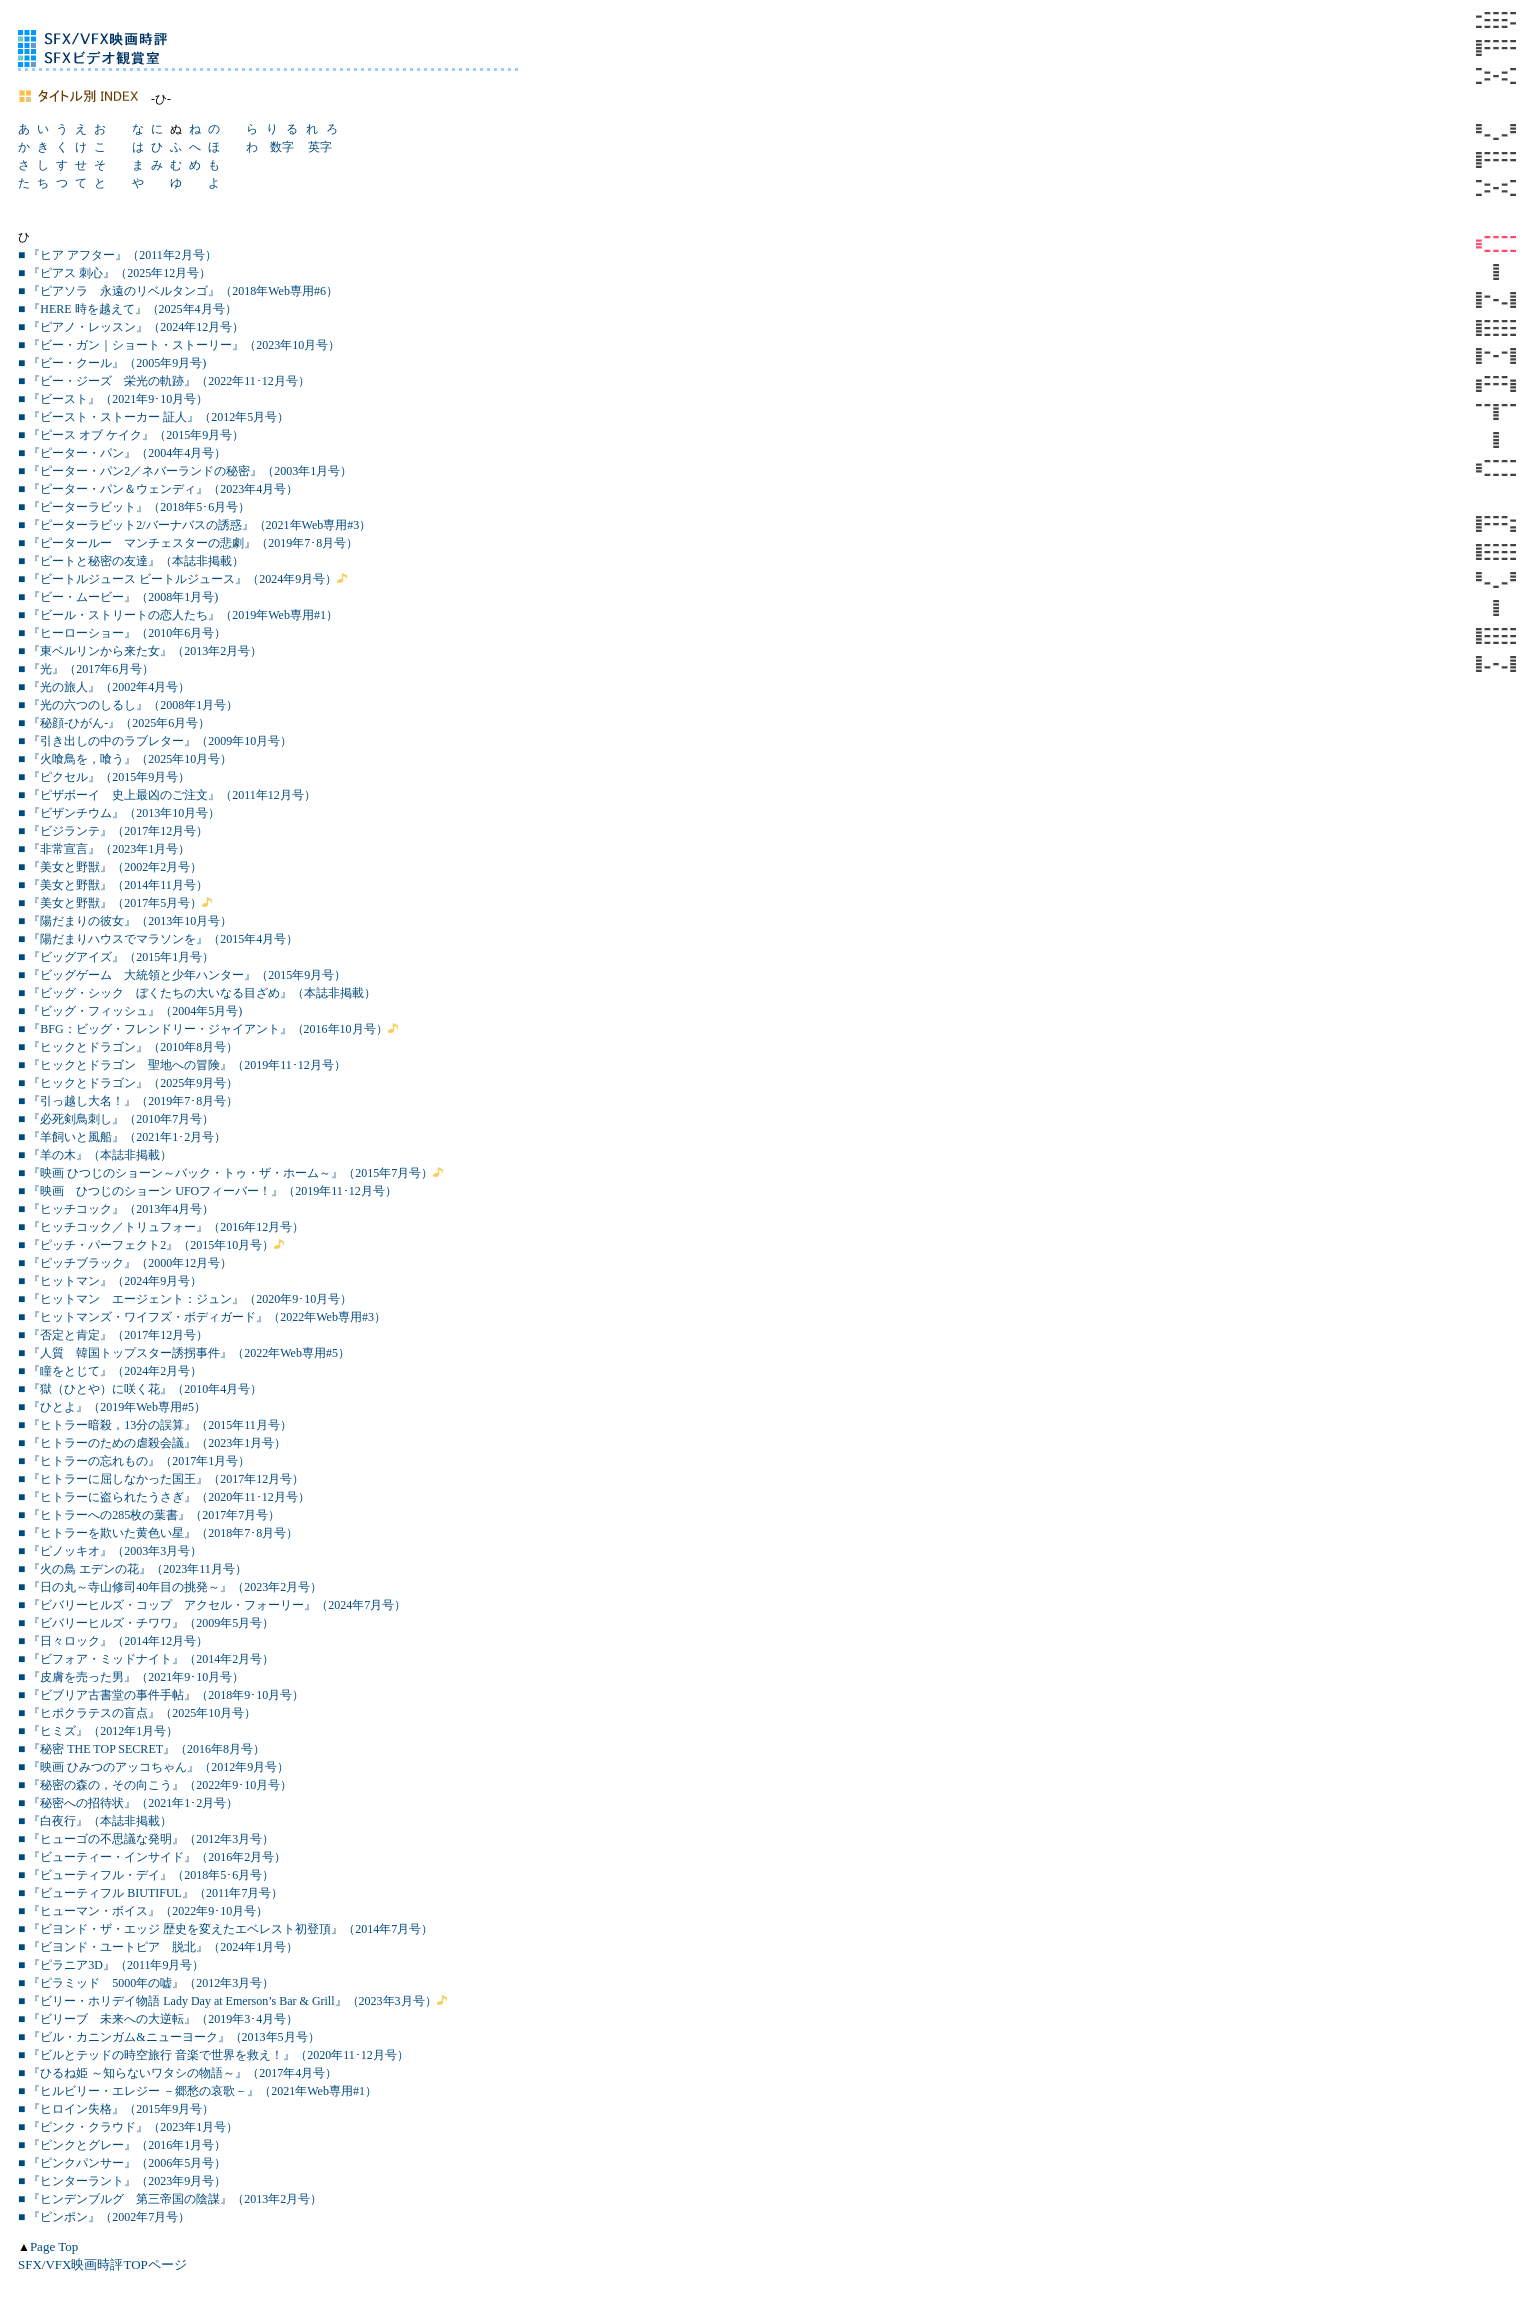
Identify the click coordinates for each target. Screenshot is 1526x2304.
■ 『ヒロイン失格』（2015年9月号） (116, 2109)
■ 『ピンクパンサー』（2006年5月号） (122, 2163)
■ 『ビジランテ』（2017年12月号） (113, 831)
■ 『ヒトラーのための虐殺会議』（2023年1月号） (152, 1443)
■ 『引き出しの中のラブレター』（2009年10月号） (155, 741)
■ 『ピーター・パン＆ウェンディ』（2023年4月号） (158, 489)
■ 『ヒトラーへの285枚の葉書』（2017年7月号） (149, 1515)
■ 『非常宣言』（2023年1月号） (104, 849)
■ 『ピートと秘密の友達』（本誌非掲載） (131, 561)
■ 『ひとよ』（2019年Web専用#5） (112, 1407)
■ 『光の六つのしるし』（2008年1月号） (128, 705)
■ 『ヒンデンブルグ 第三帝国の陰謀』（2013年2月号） (170, 2199)
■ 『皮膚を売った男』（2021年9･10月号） (131, 1677)
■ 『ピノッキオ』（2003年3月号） (110, 1551)
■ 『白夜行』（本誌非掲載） (95, 1821)
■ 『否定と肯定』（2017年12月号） (113, 1335)
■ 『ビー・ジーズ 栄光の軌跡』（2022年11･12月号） (164, 381)
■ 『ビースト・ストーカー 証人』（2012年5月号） (153, 417)
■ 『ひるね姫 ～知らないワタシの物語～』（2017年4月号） (177, 2073)
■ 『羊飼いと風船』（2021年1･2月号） (122, 1137)
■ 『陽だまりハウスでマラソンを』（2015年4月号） (158, 939)
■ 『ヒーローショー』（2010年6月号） (122, 633)
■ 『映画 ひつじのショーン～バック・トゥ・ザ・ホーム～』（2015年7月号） (225, 1173)
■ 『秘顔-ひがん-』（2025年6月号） (114, 723)
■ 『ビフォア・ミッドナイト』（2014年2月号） (146, 1659)
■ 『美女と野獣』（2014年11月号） (113, 885)
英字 (320, 147)
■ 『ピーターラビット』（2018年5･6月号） (134, 507)
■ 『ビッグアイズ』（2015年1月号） (116, 957)
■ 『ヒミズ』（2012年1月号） (98, 1731)
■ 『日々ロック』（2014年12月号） (113, 1641)
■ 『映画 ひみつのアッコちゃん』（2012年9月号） (153, 1767)
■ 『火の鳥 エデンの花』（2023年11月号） (132, 1569)
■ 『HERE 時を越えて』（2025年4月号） (127, 309)
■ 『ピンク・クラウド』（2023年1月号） (128, 2127)
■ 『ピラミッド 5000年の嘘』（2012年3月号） (146, 1983)
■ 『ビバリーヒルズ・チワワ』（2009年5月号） (146, 1623)
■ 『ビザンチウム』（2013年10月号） (119, 813)
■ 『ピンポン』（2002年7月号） (104, 2217)
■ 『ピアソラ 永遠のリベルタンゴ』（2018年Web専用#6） (178, 291)
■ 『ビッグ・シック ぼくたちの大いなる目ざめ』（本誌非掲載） (197, 993)
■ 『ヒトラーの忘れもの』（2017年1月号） (134, 1461)
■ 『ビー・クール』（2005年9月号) (112, 363)
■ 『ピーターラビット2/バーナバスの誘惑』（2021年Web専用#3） (194, 525)
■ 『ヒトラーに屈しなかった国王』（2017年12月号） (161, 1479)
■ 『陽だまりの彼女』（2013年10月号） (125, 921)
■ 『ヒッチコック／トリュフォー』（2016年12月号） (161, 1227)
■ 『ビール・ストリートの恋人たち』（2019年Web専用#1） (178, 615)
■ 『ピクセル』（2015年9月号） (104, 777)
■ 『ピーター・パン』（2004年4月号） (122, 453)
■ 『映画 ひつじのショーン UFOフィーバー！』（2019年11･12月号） (207, 1191)
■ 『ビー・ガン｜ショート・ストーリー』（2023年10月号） (179, 345)
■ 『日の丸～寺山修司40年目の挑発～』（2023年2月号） (170, 1587)
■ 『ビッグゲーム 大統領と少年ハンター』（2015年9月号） (182, 975)
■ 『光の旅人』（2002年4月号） (104, 687)
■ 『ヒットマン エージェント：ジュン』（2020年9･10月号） (185, 1299)
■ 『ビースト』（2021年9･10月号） (113, 399)
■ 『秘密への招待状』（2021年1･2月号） (128, 1803)
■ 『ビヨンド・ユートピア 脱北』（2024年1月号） (158, 1947)
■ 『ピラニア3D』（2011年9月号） (111, 1965)
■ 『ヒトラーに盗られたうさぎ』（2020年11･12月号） (164, 1497)
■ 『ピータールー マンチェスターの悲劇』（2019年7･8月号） (188, 543)
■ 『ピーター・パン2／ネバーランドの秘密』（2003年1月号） (185, 471)
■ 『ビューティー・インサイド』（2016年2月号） (152, 1857)
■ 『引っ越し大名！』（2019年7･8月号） (128, 1101)
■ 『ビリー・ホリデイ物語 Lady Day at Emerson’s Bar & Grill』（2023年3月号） (227, 2001)
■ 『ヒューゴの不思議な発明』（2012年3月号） (146, 1839)
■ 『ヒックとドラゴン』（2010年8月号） (128, 1047)
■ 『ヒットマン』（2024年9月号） (110, 1281)
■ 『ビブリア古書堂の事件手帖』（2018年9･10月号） (161, 1695)
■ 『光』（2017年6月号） (86, 669)
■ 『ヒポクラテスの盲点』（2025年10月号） (137, 1713)
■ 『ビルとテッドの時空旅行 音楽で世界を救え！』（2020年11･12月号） (213, 2055)
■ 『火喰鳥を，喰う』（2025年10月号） (125, 759)
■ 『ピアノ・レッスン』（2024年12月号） (131, 327)
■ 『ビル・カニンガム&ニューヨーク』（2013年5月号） (169, 2037)
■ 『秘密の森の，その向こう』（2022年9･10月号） (155, 1785)
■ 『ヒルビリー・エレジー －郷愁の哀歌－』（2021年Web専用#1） (197, 2091)
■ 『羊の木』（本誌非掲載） (95, 1155)
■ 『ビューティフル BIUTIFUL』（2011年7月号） (150, 1893)
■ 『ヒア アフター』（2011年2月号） (117, 255)
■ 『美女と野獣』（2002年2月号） (110, 867)
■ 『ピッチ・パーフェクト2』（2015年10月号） (146, 1245)
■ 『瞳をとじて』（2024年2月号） (110, 1371)
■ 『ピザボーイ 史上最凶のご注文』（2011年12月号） (167, 795)
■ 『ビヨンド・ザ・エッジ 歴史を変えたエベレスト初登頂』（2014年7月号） (225, 1929)
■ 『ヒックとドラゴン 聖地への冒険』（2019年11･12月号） (182, 1065)
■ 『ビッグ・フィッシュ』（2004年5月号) (130, 1011)
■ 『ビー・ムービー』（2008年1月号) (118, 597)
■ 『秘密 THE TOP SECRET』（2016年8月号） (141, 1749)
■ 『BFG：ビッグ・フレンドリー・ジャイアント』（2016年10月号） (203, 1029)
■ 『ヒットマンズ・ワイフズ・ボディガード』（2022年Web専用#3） (202, 1317)
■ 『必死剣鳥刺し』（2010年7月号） (116, 1119)
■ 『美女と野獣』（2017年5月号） (110, 903)
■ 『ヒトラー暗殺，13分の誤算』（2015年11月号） (155, 1425)
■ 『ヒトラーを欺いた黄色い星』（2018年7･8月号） (158, 1533)
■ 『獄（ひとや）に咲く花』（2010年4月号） (140, 1389)
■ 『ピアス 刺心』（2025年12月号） (114, 273)
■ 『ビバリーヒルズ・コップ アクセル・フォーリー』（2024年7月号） (212, 1605)
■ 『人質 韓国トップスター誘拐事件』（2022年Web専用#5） (184, 1353)
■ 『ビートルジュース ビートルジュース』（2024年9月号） (177, 579)
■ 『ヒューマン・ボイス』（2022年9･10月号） (143, 1911)
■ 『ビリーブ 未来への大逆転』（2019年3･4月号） (158, 2019)
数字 (282, 147)
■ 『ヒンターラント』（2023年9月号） (122, 2181)
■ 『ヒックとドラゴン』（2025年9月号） (128, 1083)
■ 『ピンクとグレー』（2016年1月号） (122, 2145)
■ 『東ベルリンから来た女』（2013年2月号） (140, 651)
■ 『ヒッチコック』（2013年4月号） (116, 1209)
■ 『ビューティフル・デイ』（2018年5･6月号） (146, 1875)
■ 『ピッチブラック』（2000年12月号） (125, 1263)
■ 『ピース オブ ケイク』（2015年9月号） (131, 435)
